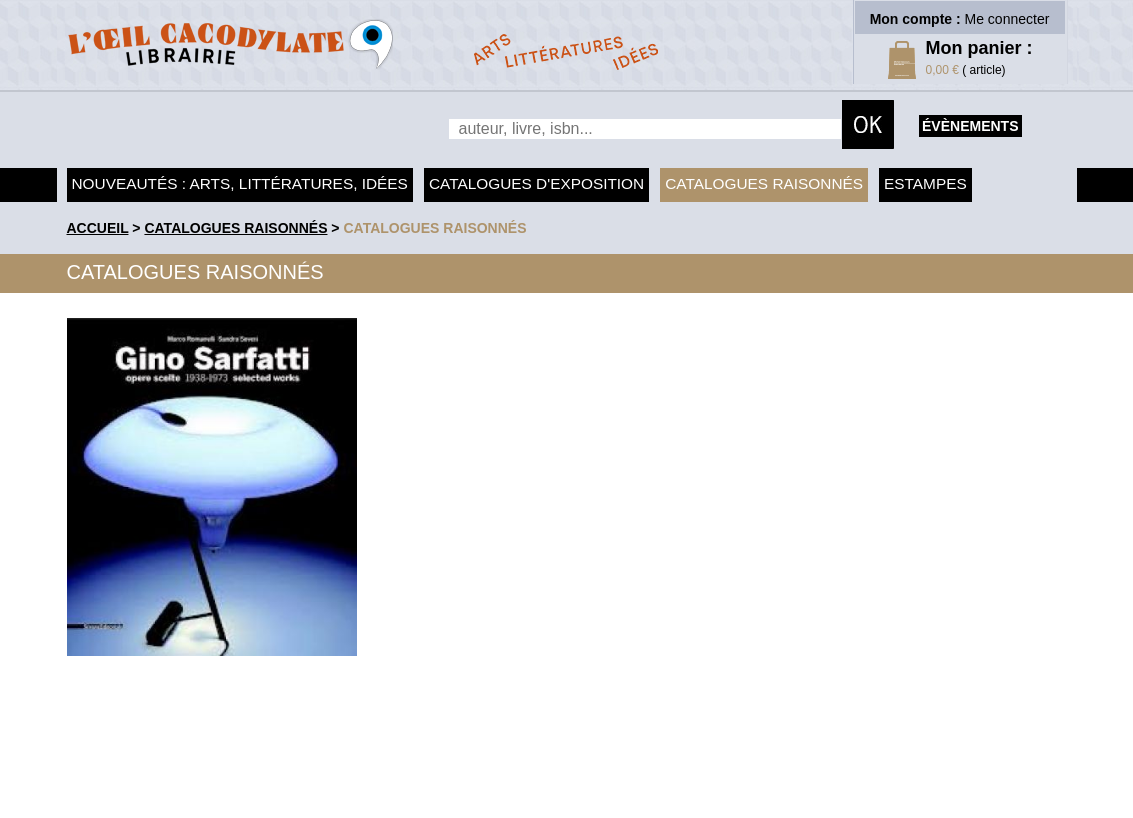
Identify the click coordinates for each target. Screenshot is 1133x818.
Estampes (925, 183)
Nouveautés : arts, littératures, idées (240, 183)
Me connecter (1007, 19)
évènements (970, 126)
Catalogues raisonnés (764, 183)
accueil (98, 228)
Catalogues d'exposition (536, 183)
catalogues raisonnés (434, 228)
